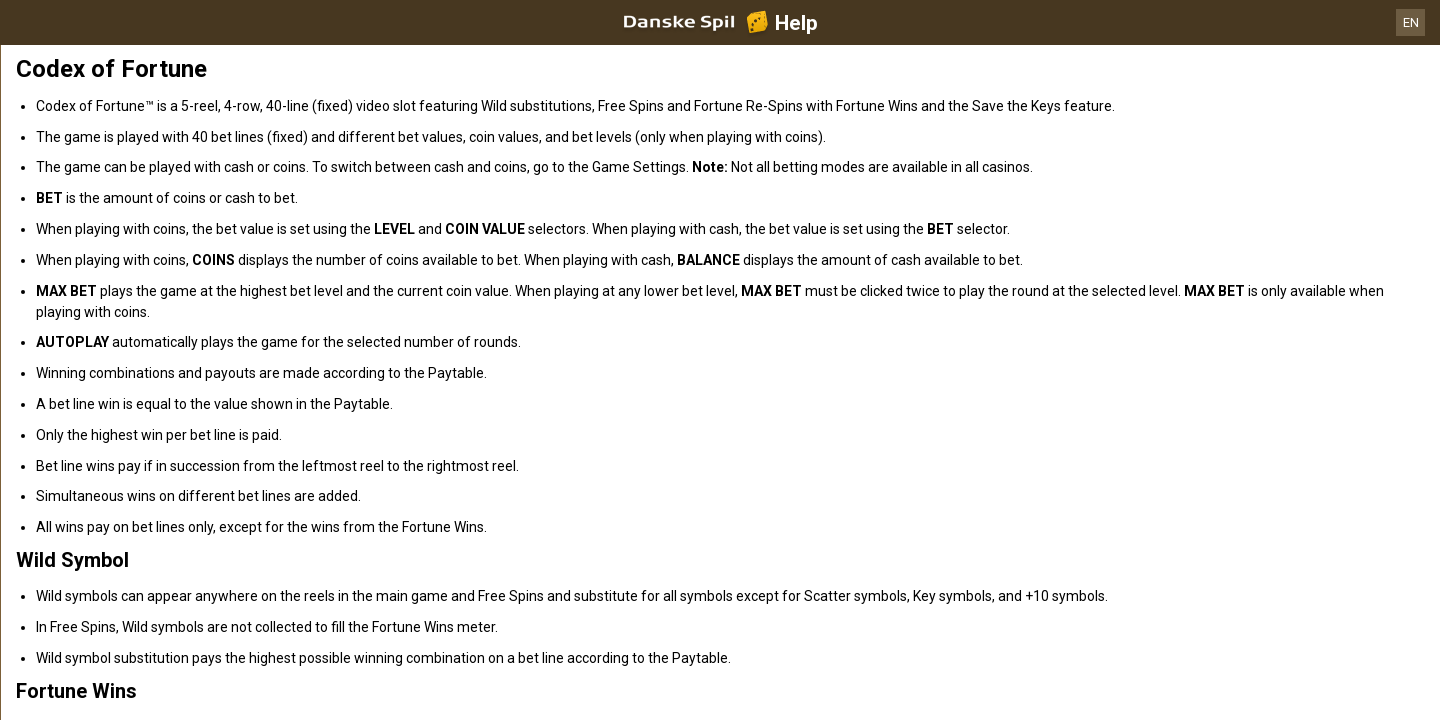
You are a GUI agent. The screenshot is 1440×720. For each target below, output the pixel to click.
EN (1411, 22)
